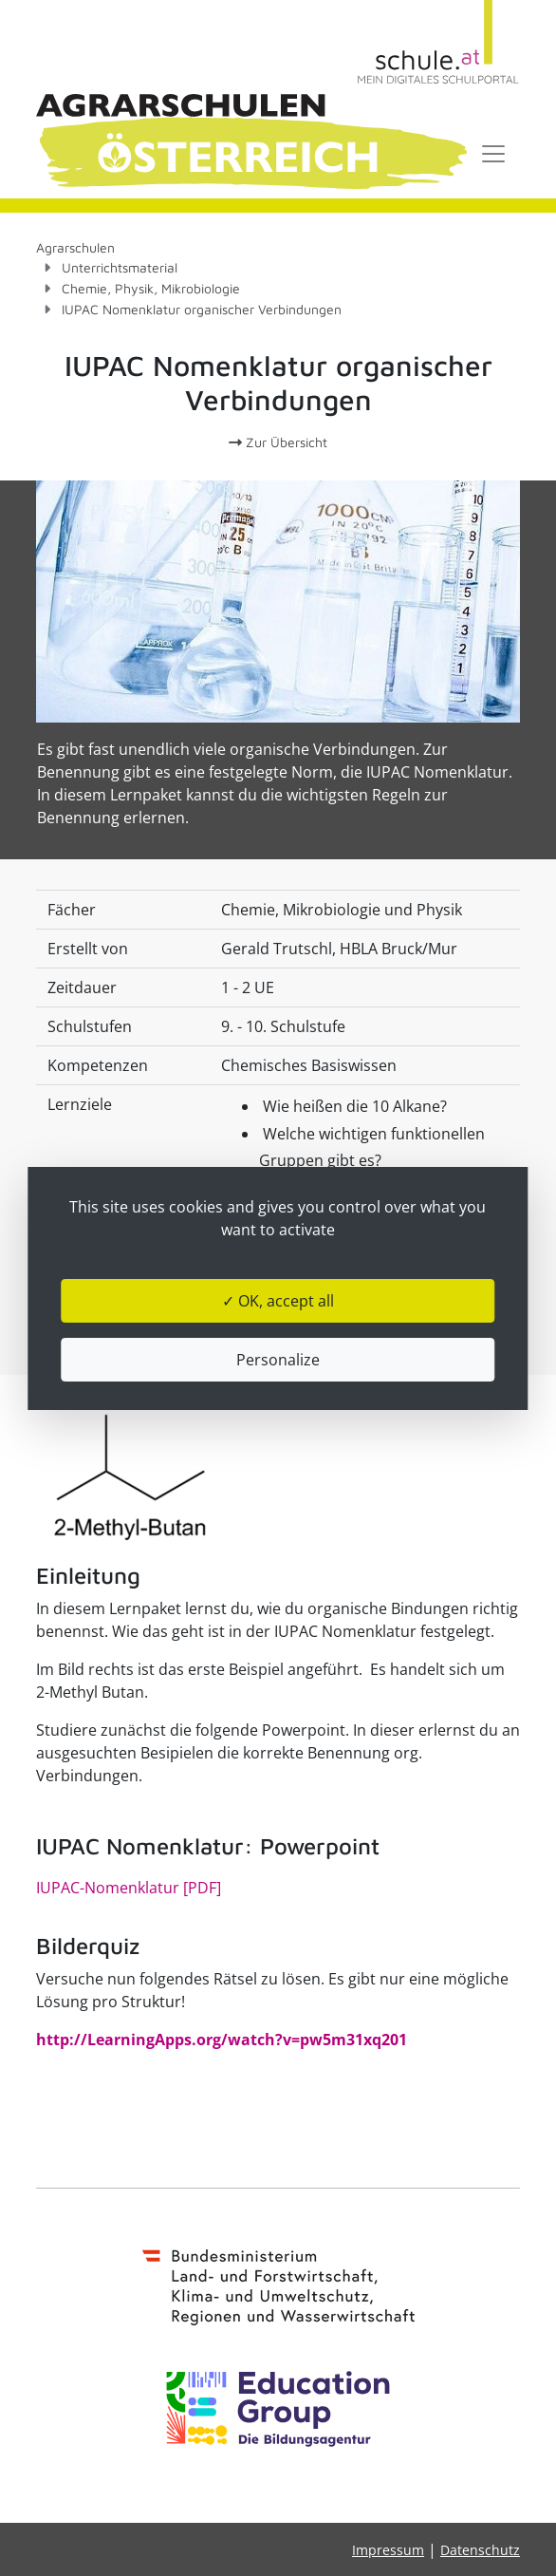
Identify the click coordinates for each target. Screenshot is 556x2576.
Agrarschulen (75, 247)
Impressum (388, 2550)
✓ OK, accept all (278, 1300)
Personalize (278, 1359)
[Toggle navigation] (493, 154)
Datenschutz (480, 2550)
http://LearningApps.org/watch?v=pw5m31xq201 (221, 2039)
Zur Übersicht (278, 442)
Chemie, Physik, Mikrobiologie (151, 288)
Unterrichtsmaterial (119, 267)
